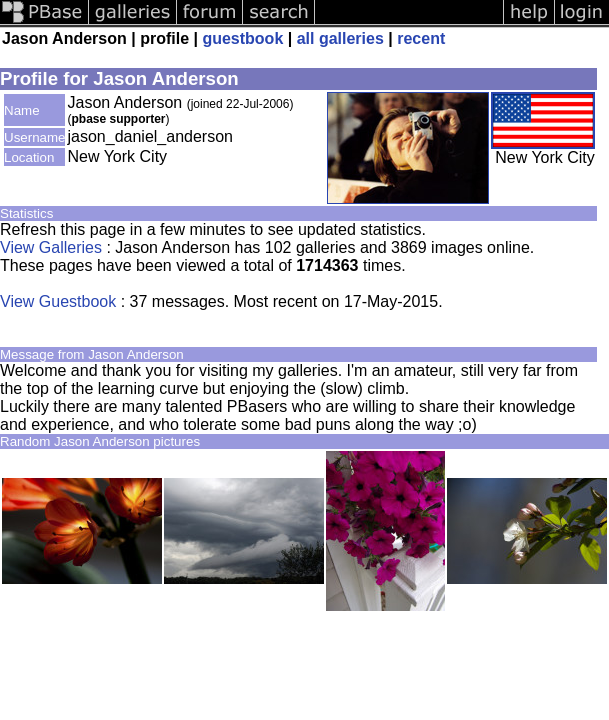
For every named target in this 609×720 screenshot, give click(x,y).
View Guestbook (58, 301)
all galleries (340, 38)
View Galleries (51, 247)
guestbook (242, 38)
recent (421, 38)
